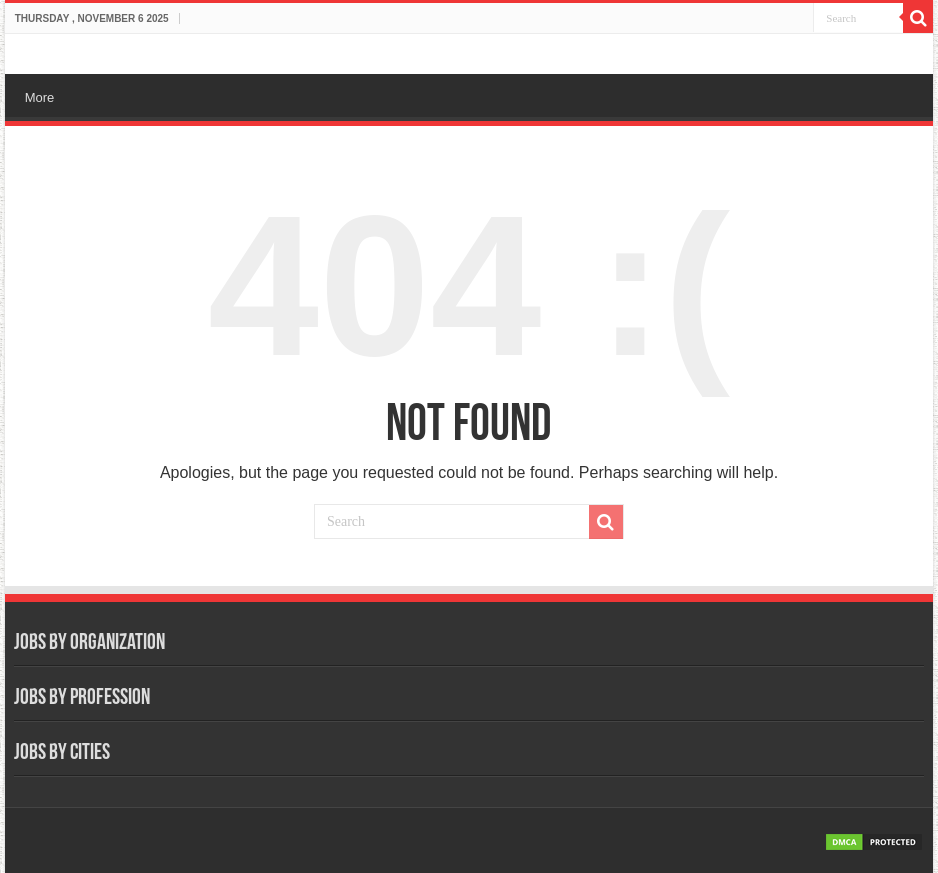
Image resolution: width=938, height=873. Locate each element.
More (40, 97)
